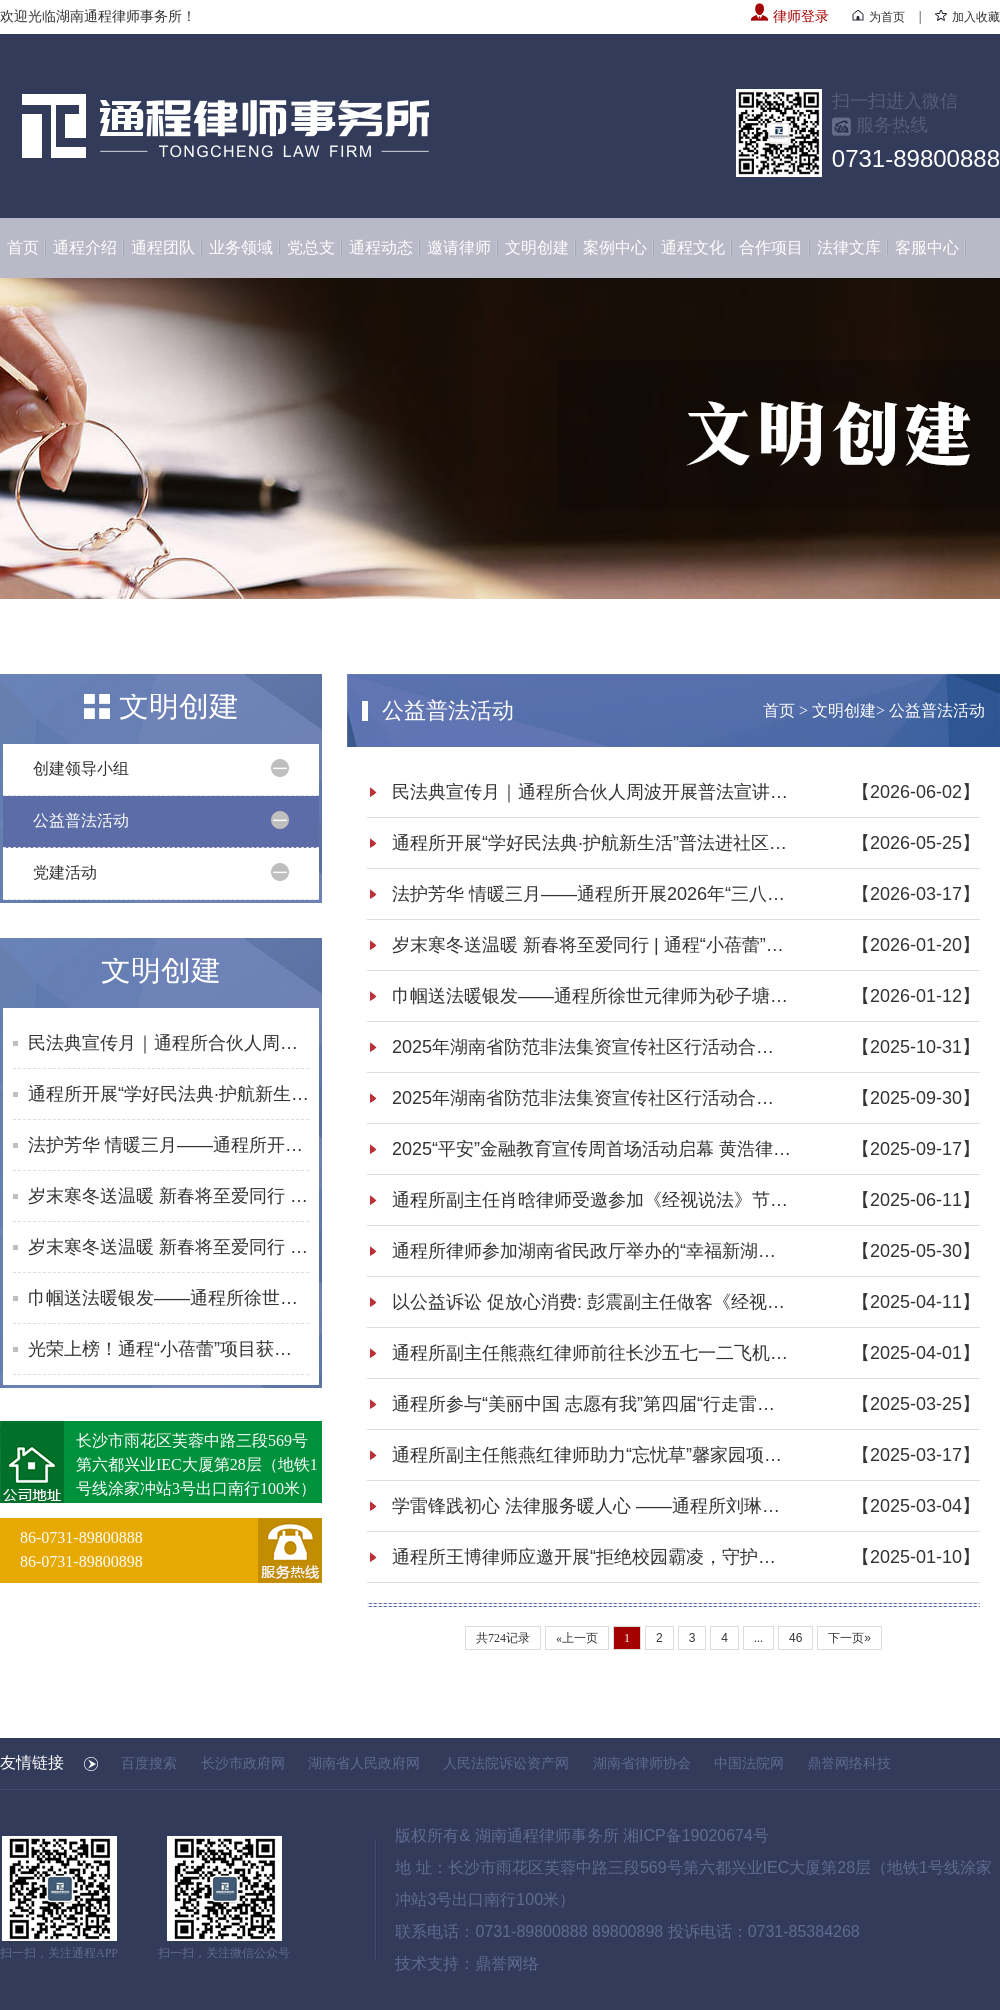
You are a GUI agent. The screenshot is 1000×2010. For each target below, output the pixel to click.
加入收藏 (967, 17)
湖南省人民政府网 (364, 1763)
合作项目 (771, 247)
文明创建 (537, 247)
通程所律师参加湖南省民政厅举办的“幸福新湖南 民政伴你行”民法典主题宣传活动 (592, 1251)
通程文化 (693, 247)
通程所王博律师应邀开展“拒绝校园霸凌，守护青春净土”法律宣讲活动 (592, 1557)
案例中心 (615, 247)
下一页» (849, 1638)
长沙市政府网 (243, 1763)
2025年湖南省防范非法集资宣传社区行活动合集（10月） (592, 1047)
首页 (23, 247)
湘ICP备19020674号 (696, 1835)
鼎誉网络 (507, 1963)
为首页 (878, 17)
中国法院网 (749, 1763)
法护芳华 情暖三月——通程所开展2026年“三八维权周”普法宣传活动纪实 (168, 1145)
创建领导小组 (81, 768)
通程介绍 (85, 247)
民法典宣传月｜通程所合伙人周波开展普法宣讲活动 (168, 1043)
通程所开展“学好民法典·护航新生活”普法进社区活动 (168, 1094)
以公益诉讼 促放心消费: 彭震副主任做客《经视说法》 (592, 1302)
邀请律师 (459, 247)
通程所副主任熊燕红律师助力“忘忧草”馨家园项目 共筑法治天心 (592, 1455)
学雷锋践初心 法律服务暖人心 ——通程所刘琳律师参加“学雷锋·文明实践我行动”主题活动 (592, 1506)
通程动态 (381, 247)
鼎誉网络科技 (849, 1763)
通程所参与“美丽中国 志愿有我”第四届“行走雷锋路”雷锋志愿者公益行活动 (592, 1404)
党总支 (311, 247)
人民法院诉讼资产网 (506, 1763)
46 (795, 1638)
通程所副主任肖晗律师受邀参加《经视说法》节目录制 (592, 1200)
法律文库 (849, 247)
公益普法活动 (81, 820)
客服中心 (927, 247)
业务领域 (241, 247)
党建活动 (65, 872)
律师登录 (790, 16)
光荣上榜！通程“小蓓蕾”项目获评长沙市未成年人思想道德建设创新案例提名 (168, 1349)
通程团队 (163, 247)
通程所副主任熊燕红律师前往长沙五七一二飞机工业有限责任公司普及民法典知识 (592, 1353)
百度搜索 (149, 1763)
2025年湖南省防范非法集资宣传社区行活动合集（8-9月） (592, 1098)
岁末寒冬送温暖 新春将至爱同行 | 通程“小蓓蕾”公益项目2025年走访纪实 (168, 1196)
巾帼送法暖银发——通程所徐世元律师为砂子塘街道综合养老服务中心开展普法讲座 (168, 1298)
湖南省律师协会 (642, 1763)
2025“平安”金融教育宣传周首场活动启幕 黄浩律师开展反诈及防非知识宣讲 (592, 1149)
